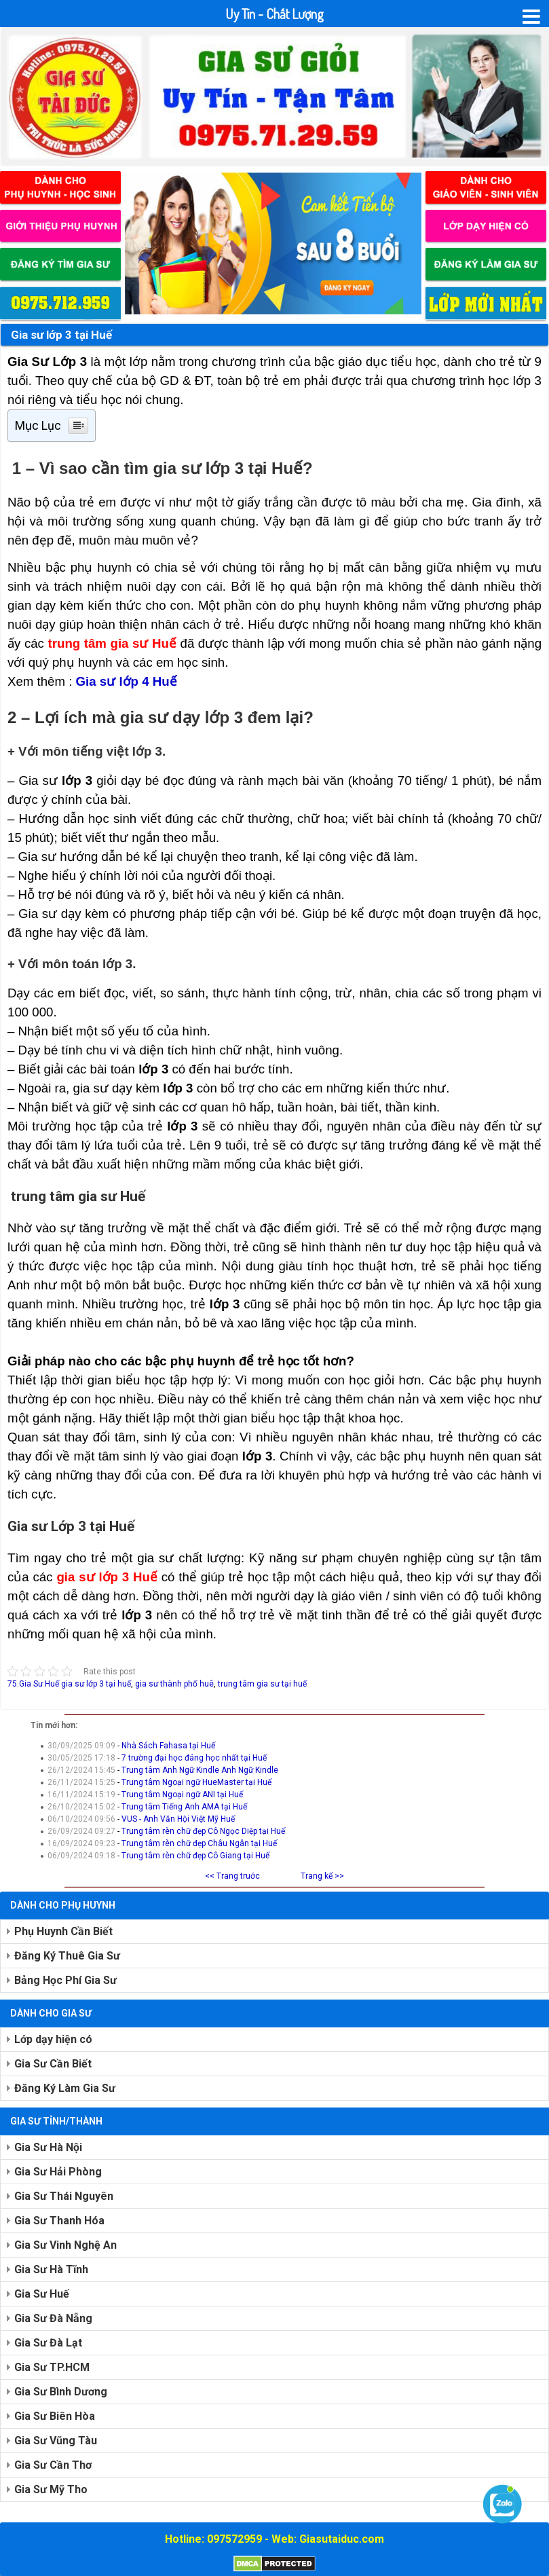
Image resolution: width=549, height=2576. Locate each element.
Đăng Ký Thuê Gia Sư (67, 1955)
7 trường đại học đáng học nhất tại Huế (194, 1758)
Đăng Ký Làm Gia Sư (64, 2088)
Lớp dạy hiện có (53, 2039)
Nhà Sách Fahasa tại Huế (168, 1745)
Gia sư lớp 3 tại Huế (61, 335)
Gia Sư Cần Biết (53, 2063)
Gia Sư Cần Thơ (53, 2465)
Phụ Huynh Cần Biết (63, 1931)
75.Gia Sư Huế (33, 1684)
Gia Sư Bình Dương (60, 2391)
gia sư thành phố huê (174, 1684)
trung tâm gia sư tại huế (262, 1684)
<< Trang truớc (232, 1876)
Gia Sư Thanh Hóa (59, 2220)
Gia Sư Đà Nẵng (53, 2318)
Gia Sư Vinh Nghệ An (65, 2245)
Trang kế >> (322, 1876)
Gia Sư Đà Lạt (48, 2342)
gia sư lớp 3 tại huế (96, 1684)
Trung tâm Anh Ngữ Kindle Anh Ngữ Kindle (199, 1770)
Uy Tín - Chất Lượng (274, 13)
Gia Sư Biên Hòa (54, 2416)
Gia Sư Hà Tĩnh (51, 2269)
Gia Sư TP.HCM (52, 2367)
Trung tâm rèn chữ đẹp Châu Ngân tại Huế (199, 1843)
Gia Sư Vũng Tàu (55, 2440)
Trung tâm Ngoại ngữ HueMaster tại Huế (196, 1782)
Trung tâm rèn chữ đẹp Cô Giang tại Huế (195, 1855)
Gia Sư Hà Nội (48, 2147)
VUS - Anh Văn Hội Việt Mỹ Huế (178, 1819)
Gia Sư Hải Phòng (58, 2171)
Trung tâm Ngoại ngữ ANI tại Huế (182, 1794)
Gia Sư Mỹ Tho (51, 2489)
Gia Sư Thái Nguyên (63, 2196)
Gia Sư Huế (41, 2293)
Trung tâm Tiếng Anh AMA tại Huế (184, 1806)
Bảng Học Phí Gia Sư (65, 1980)
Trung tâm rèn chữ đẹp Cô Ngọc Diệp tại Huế (203, 1831)
